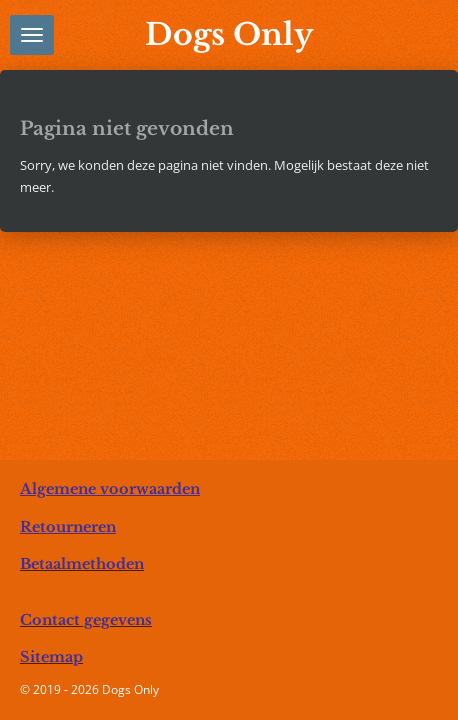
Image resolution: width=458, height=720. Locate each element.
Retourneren (68, 527)
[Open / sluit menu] (32, 35)
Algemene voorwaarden (110, 489)
